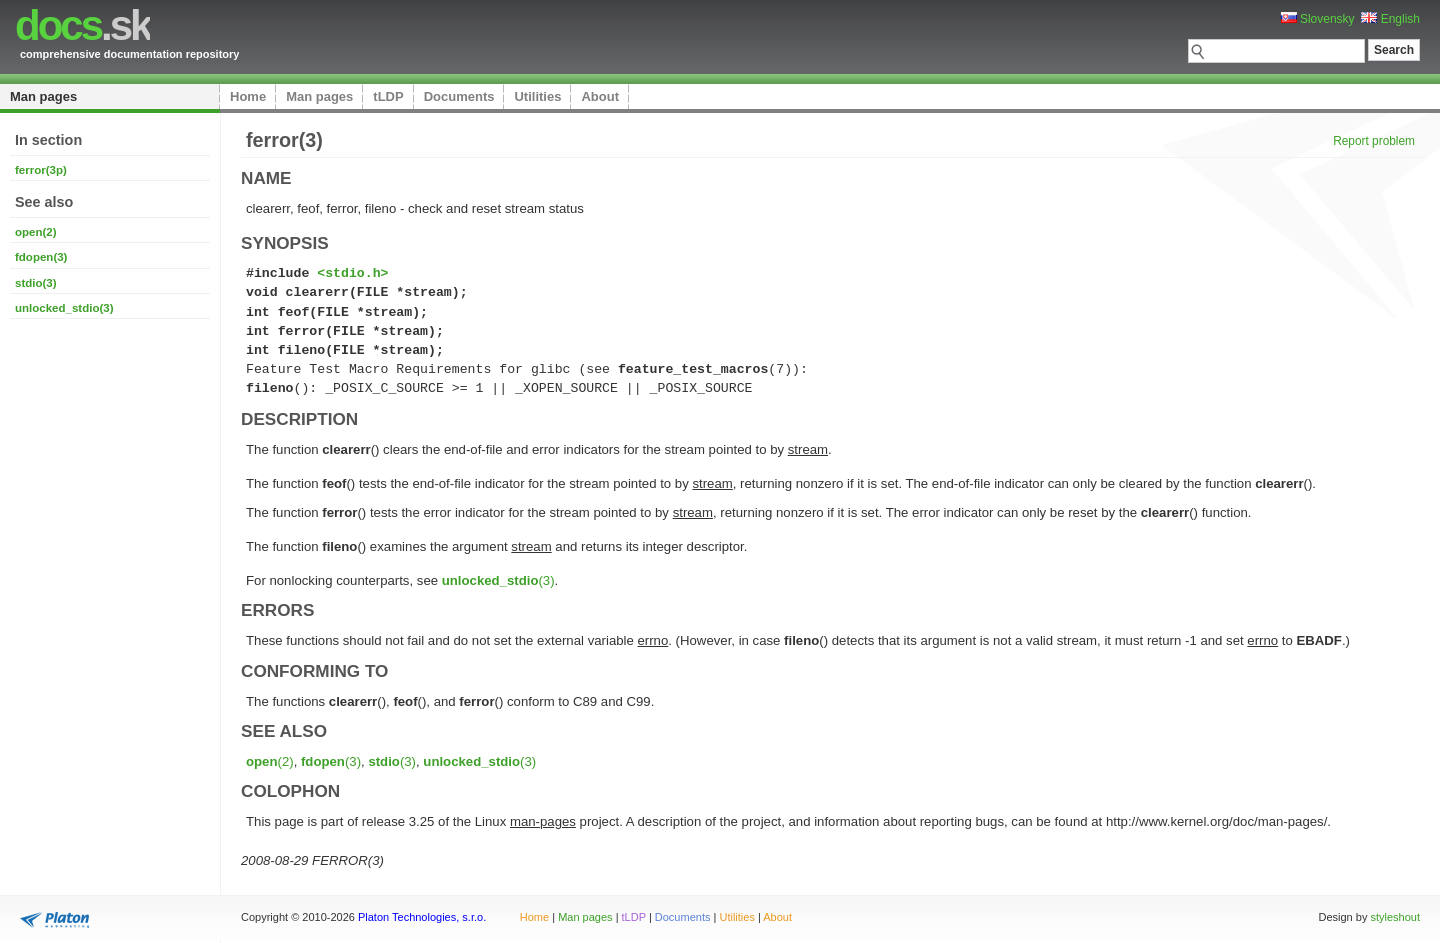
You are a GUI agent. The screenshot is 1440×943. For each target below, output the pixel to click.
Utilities (537, 96)
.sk (82, 25)
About (600, 96)
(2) (270, 761)
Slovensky (1318, 19)
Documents (459, 96)
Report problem (1374, 141)
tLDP (388, 96)
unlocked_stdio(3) (64, 308)
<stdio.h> (352, 273)
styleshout (1395, 917)
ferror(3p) (41, 170)
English (1390, 19)
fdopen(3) (41, 257)
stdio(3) (36, 283)
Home (248, 96)
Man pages (43, 96)
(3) (498, 580)
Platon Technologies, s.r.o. (422, 917)
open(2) (36, 232)
